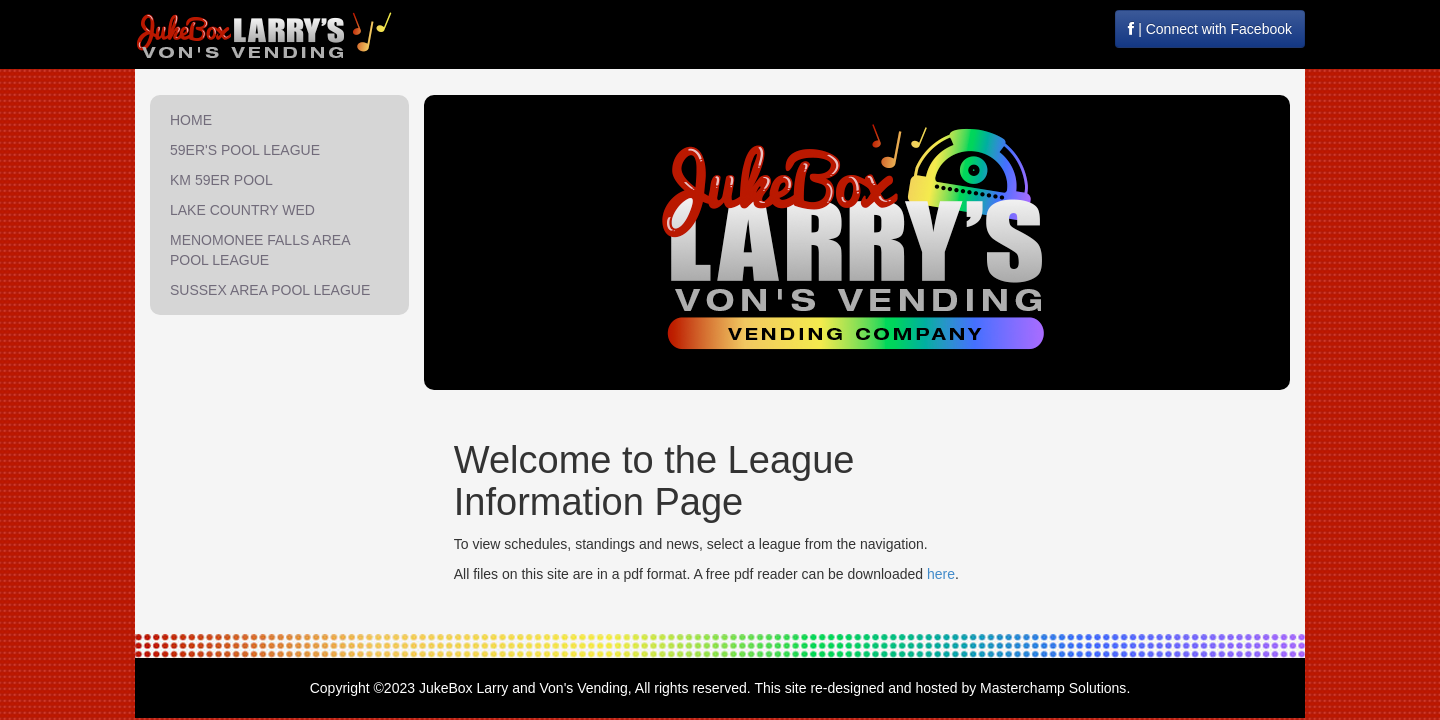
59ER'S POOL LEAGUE (245, 150)
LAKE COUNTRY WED (242, 210)
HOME (191, 120)
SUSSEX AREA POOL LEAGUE (270, 290)
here (941, 574)
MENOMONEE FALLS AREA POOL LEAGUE (260, 250)
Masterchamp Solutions (1053, 688)
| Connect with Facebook (1210, 29)
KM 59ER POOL (221, 180)
